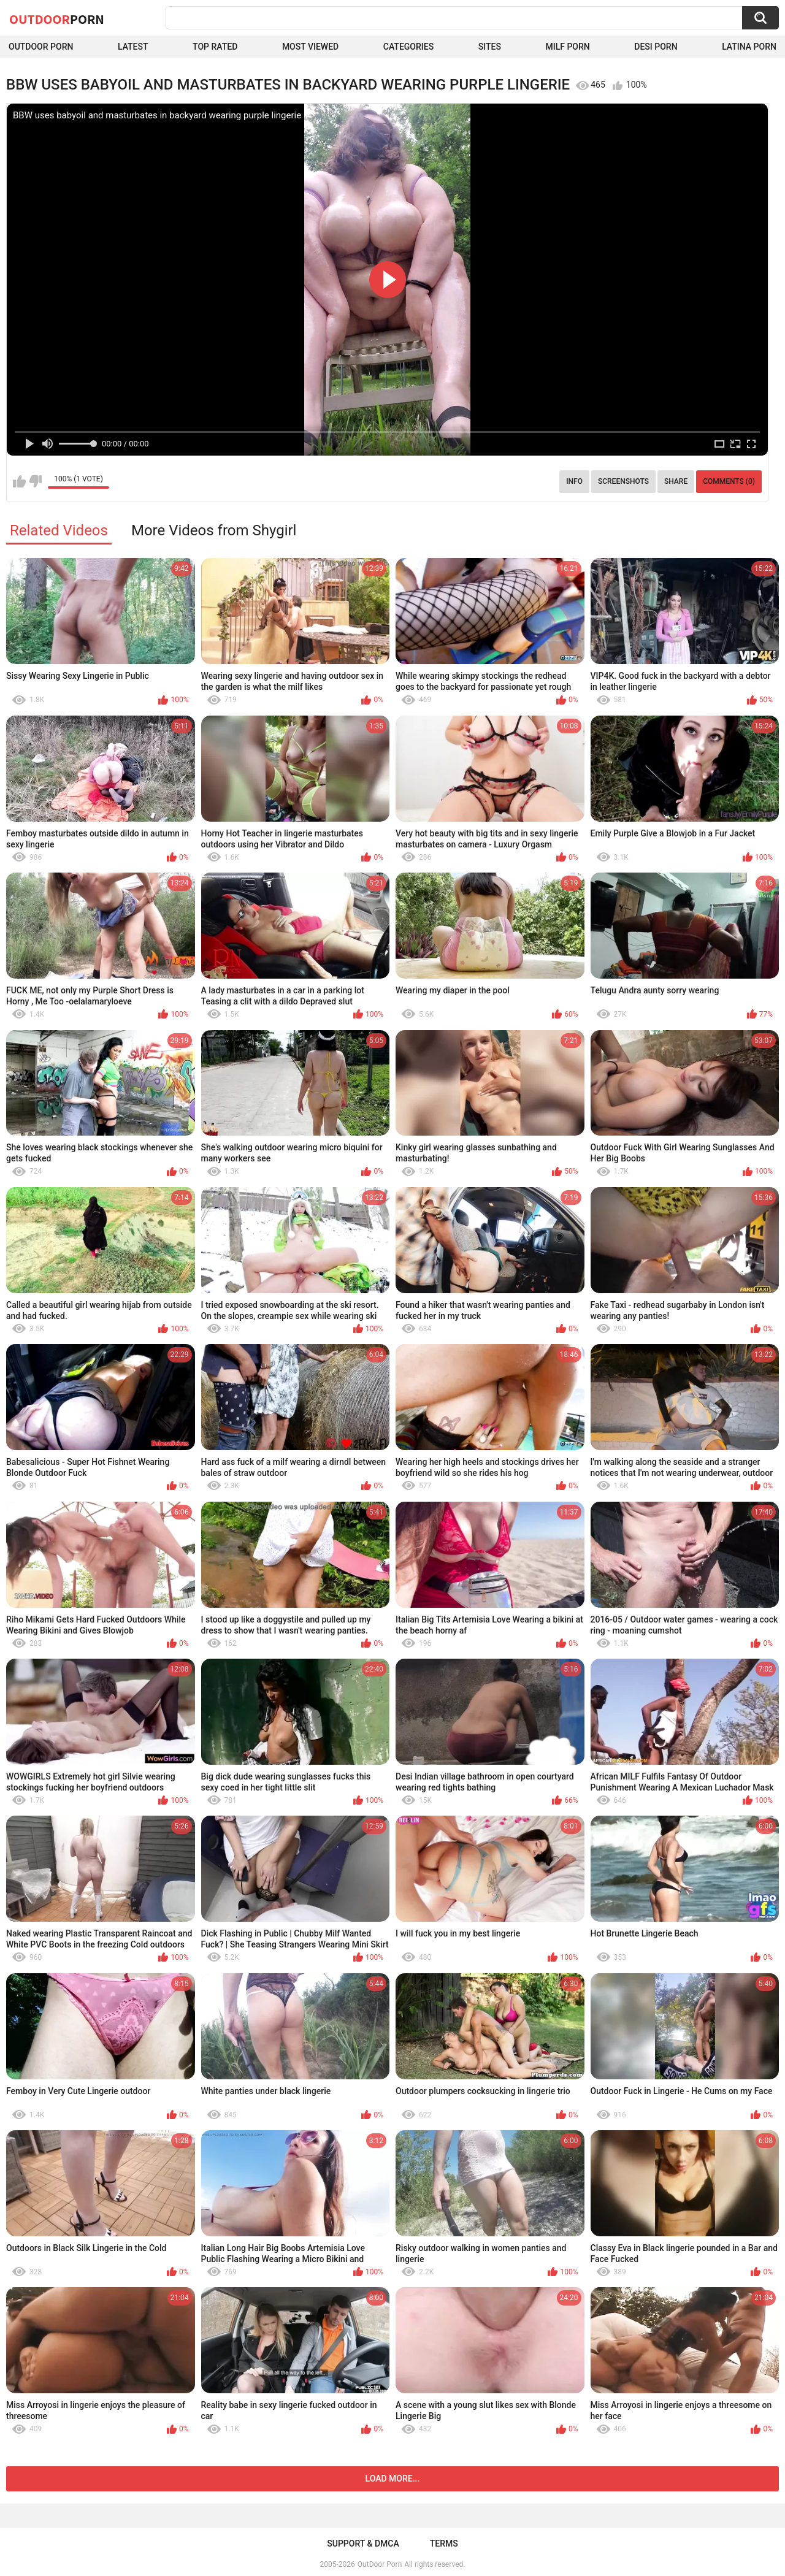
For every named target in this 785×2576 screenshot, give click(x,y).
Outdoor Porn (41, 47)
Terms (444, 2543)
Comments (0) (729, 481)
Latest (133, 47)
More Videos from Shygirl (214, 530)
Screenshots (623, 481)
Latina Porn (749, 47)
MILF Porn (567, 47)
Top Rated (215, 47)
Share (675, 481)
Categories (408, 47)
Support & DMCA (363, 2543)
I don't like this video (35, 481)
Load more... (393, 2478)
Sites (489, 47)
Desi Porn (655, 47)
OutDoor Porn (380, 2564)
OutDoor (56, 19)
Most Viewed (310, 47)
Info (574, 481)
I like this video (19, 481)
